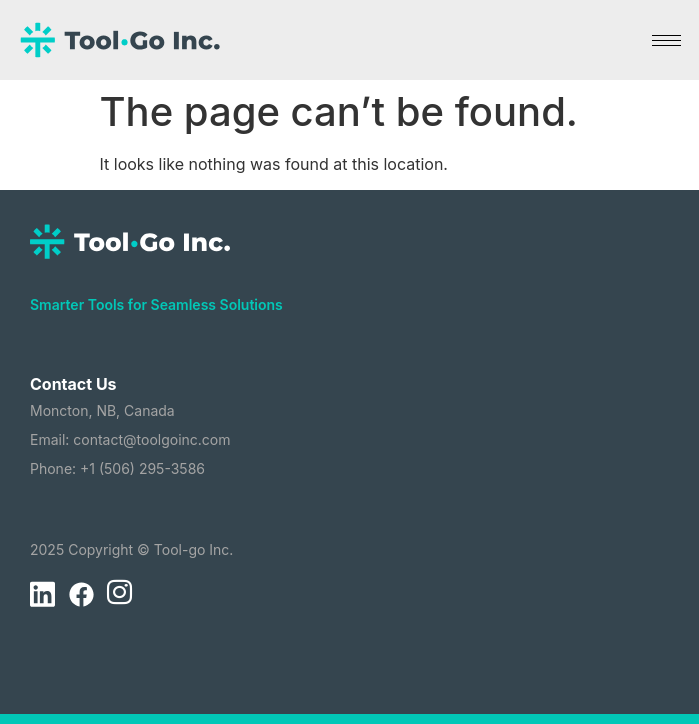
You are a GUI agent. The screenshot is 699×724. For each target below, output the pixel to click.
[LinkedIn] (42, 595)
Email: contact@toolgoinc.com (130, 439)
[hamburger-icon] (666, 40)
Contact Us (73, 384)
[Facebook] (81, 595)
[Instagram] (119, 595)
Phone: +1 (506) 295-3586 (117, 468)
